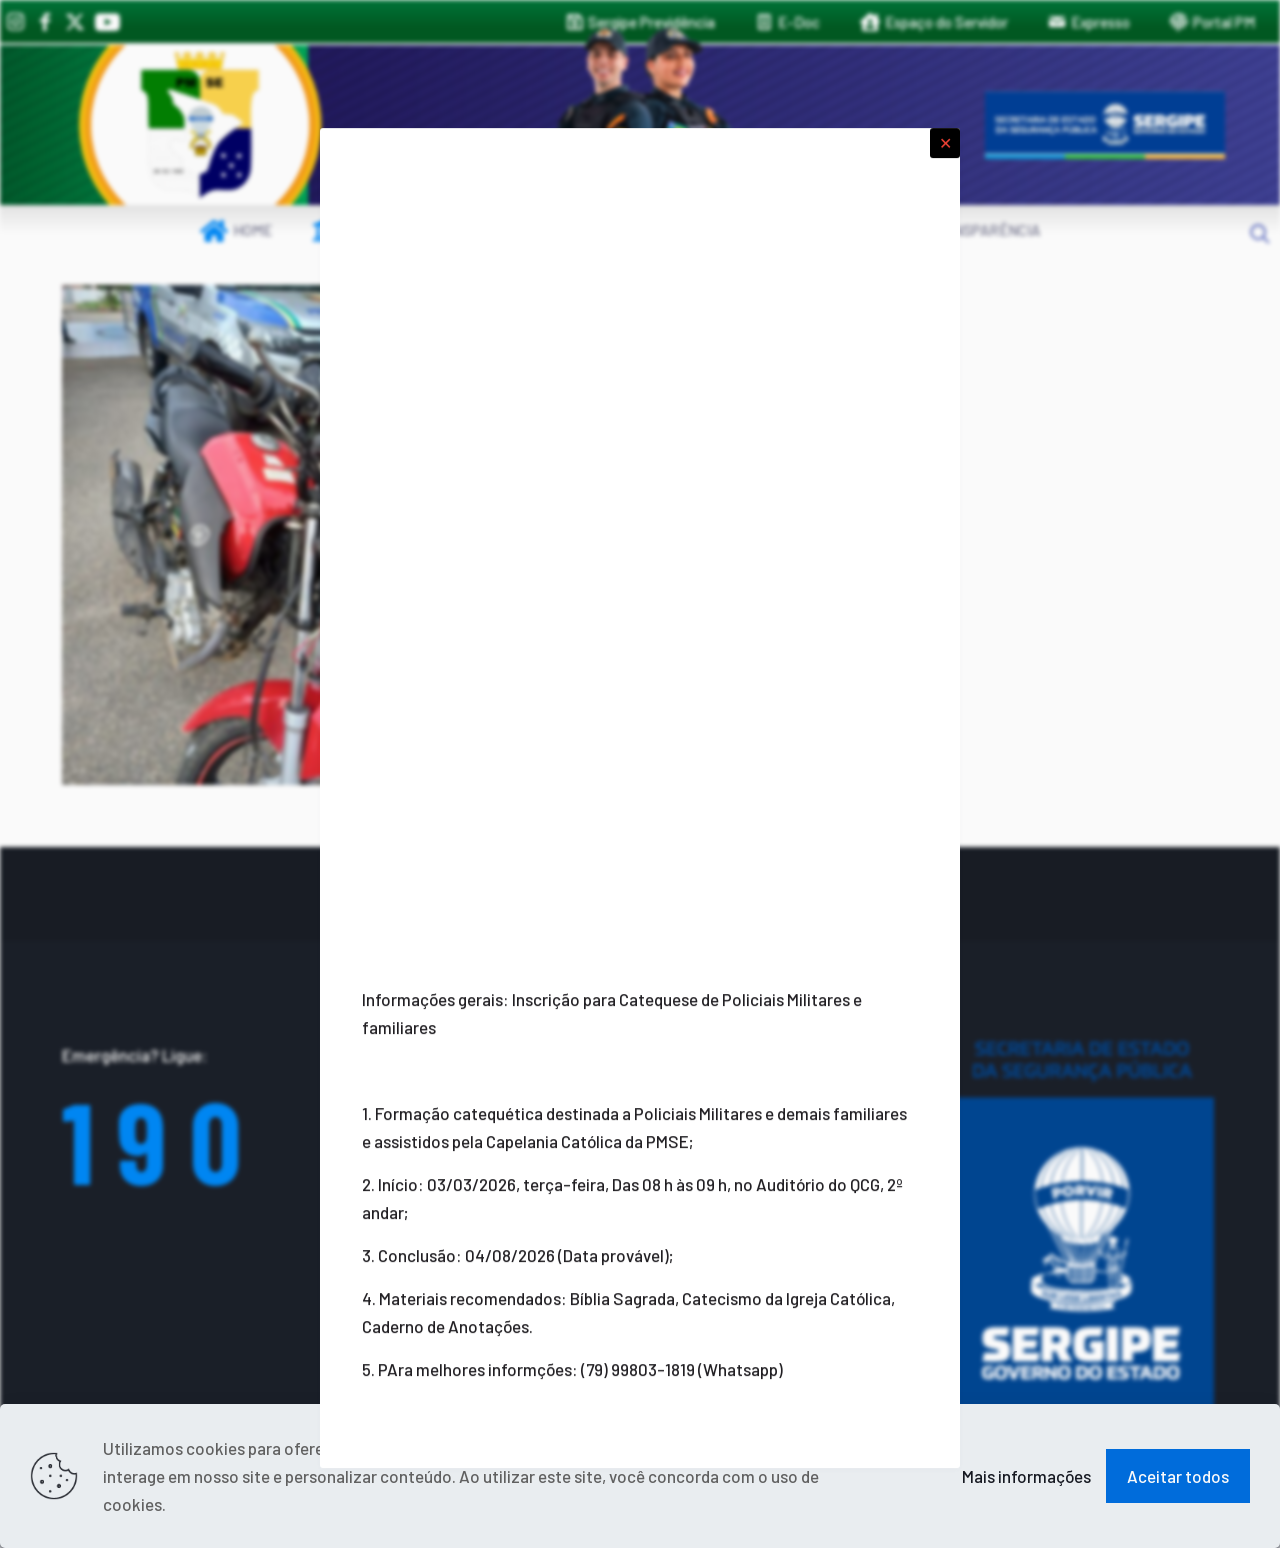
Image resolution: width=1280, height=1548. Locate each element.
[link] (200, 125)
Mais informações (1026, 1476)
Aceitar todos (1178, 1476)
